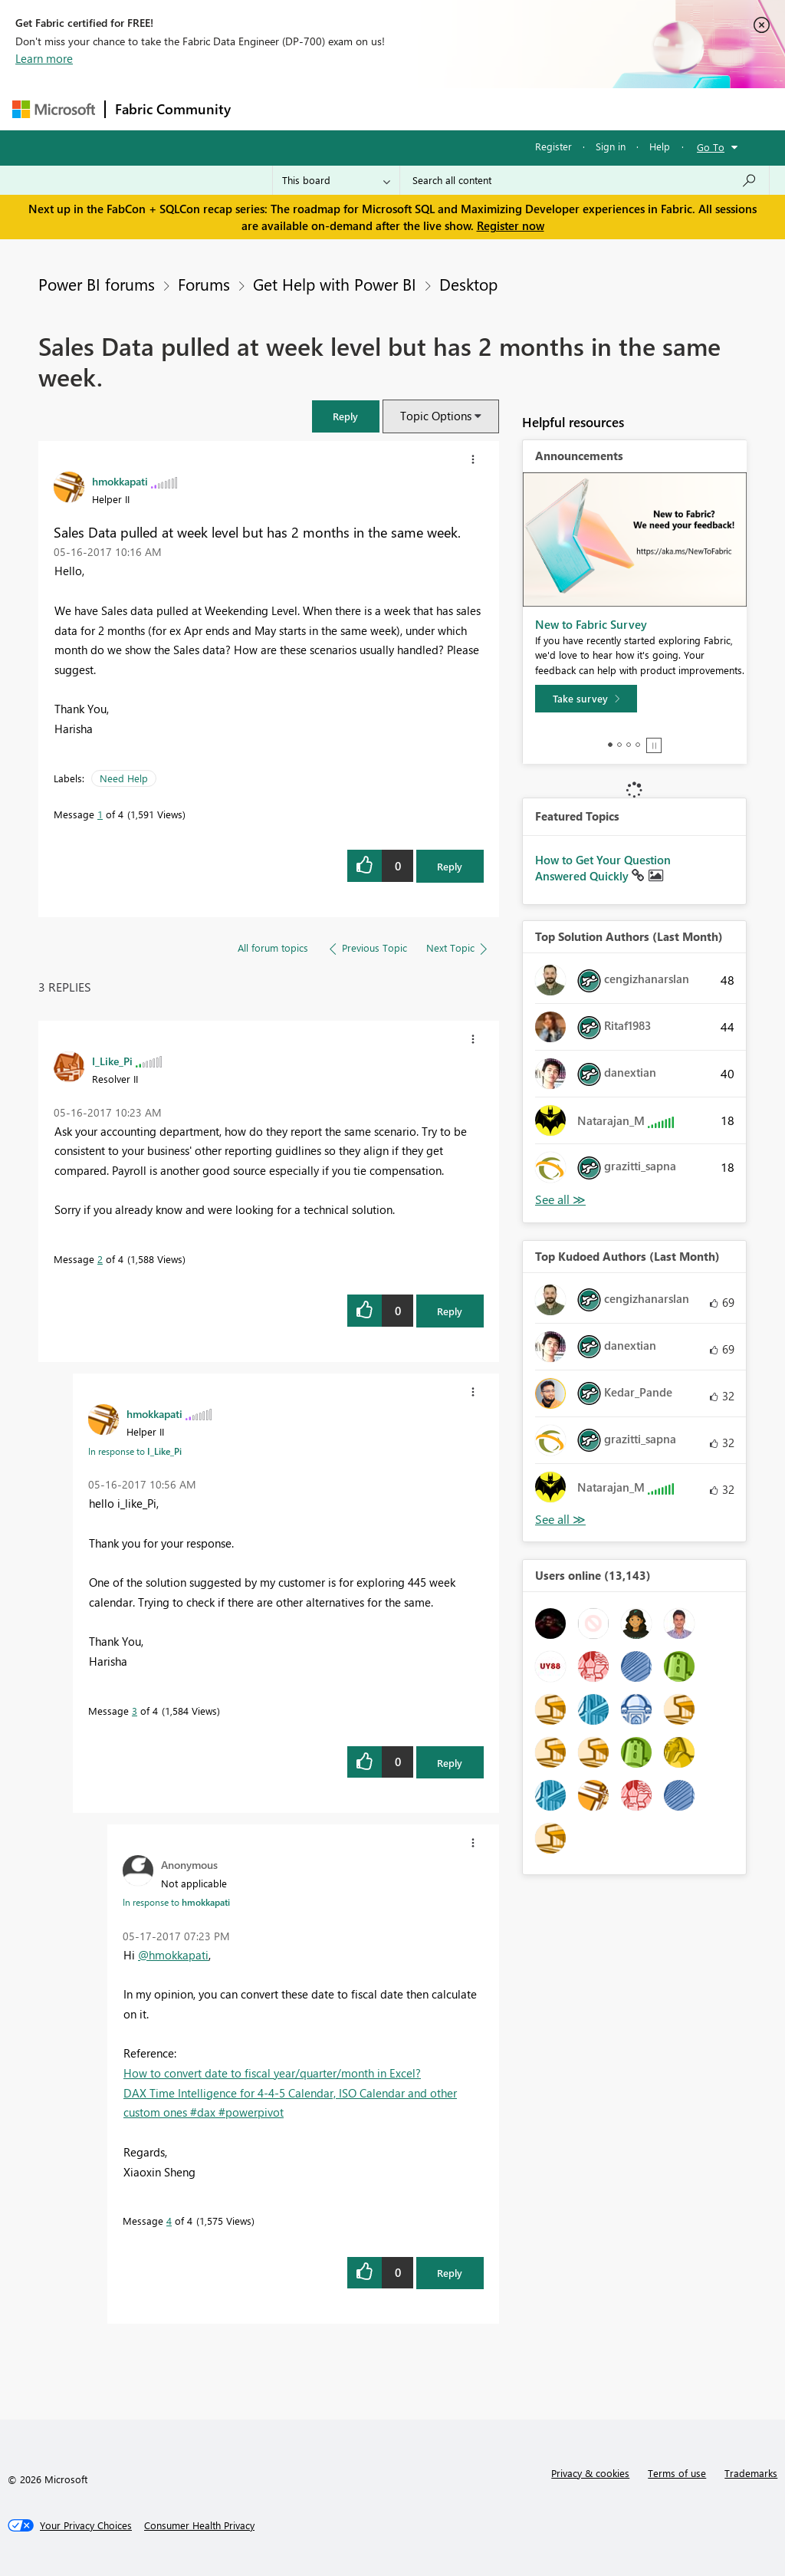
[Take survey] (586, 698)
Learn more (44, 58)
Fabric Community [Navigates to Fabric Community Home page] (173, 109)
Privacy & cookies (590, 2472)
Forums (265, 108)
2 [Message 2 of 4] (100, 1258)
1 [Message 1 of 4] (100, 814)
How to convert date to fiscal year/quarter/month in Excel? (272, 2073)
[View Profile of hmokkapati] (120, 481)
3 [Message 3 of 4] (134, 1710)
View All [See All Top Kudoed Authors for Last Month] (560, 1519)
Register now (510, 225)
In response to (135, 1451)
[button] (345, 416)
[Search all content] (584, 180)
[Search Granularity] (336, 180)
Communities (464, 108)
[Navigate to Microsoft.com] (53, 109)
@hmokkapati (173, 1954)
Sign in (611, 146)
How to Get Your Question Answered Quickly (603, 868)
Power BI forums (96, 283)
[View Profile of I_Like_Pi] (112, 1060)
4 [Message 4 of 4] (169, 2220)
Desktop (468, 283)
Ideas (396, 108)
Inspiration (333, 108)
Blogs (533, 108)
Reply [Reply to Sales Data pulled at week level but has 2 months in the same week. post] (449, 866)
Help (659, 146)
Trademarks (750, 2472)
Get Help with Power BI (334, 283)
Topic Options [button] (435, 415)
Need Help (124, 778)
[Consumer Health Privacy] (199, 2525)
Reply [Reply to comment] (449, 1311)
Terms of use (677, 2472)
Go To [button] (710, 146)
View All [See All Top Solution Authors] (560, 1200)
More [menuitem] (585, 108)
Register (553, 146)
